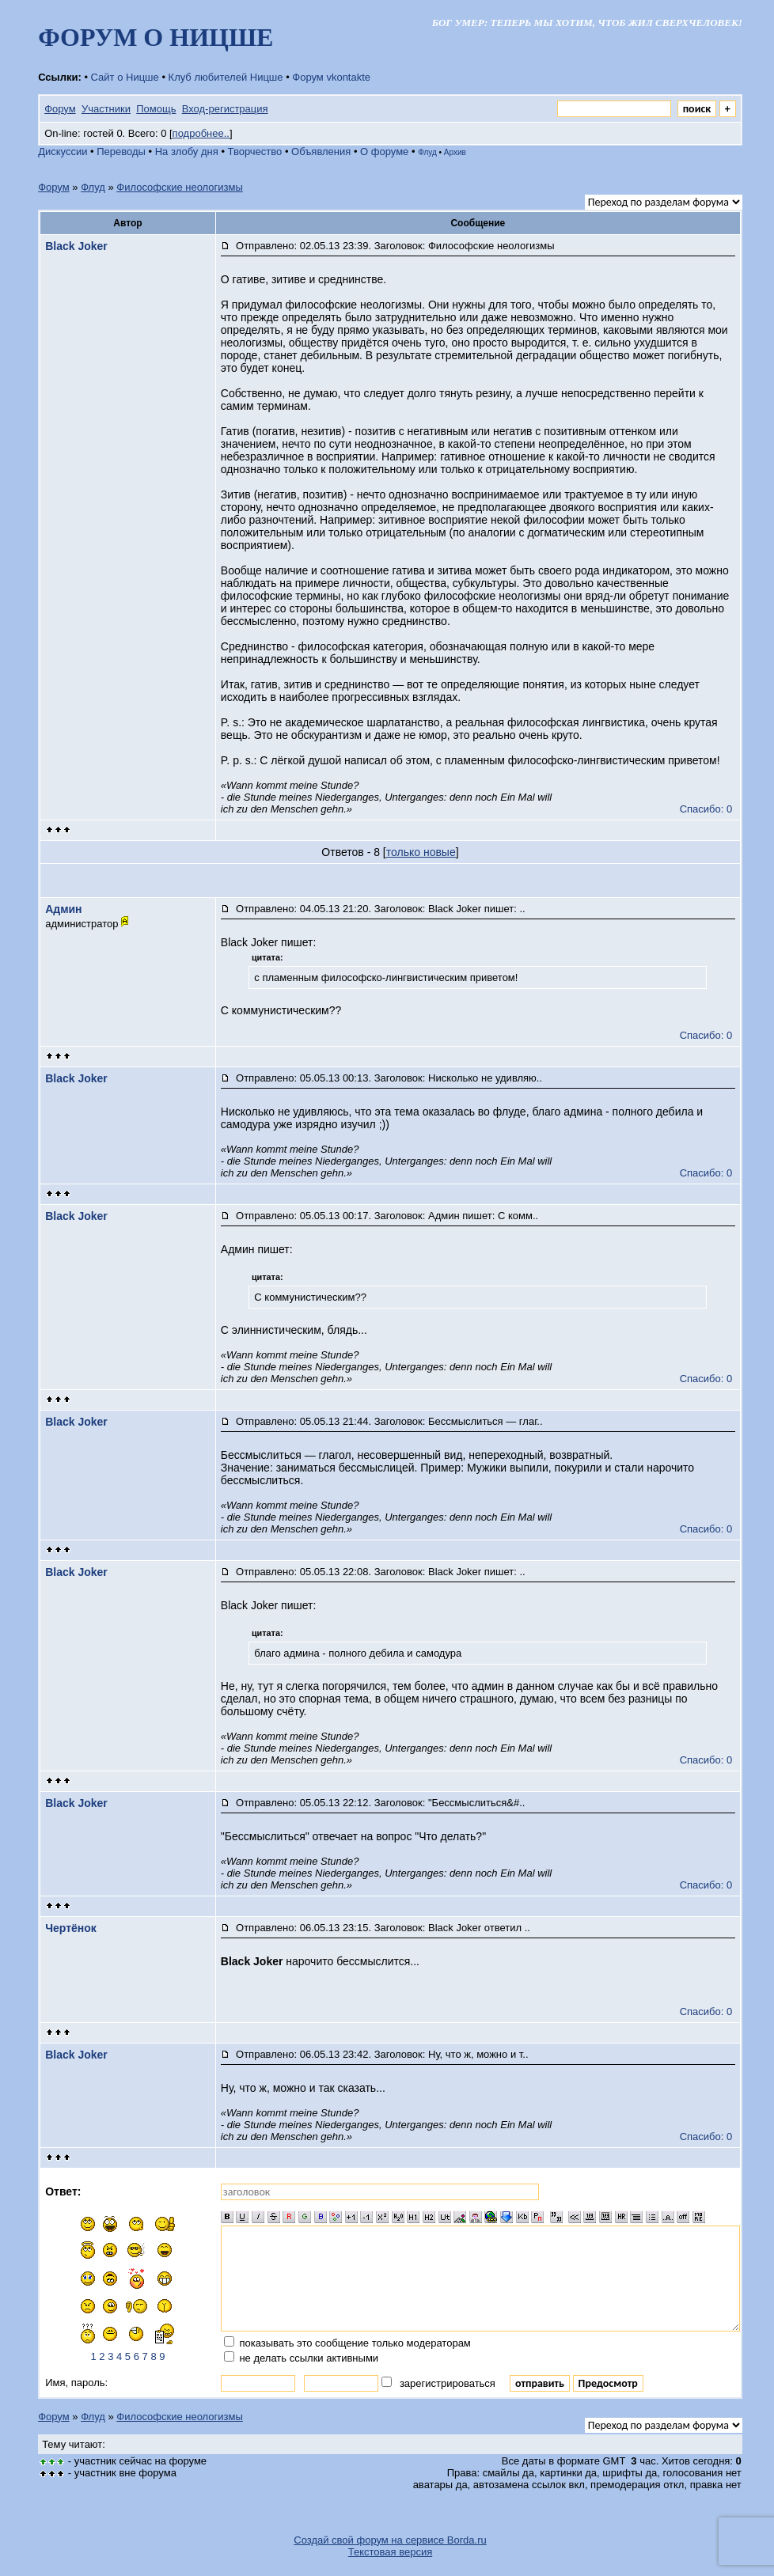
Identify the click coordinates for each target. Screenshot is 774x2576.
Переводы (121, 151)
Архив (455, 152)
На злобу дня (186, 151)
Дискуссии (62, 151)
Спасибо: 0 (706, 809)
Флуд (427, 152)
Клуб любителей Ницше (226, 77)
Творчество (255, 151)
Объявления (321, 151)
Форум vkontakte (331, 77)
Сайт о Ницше (125, 77)
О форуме (384, 151)
